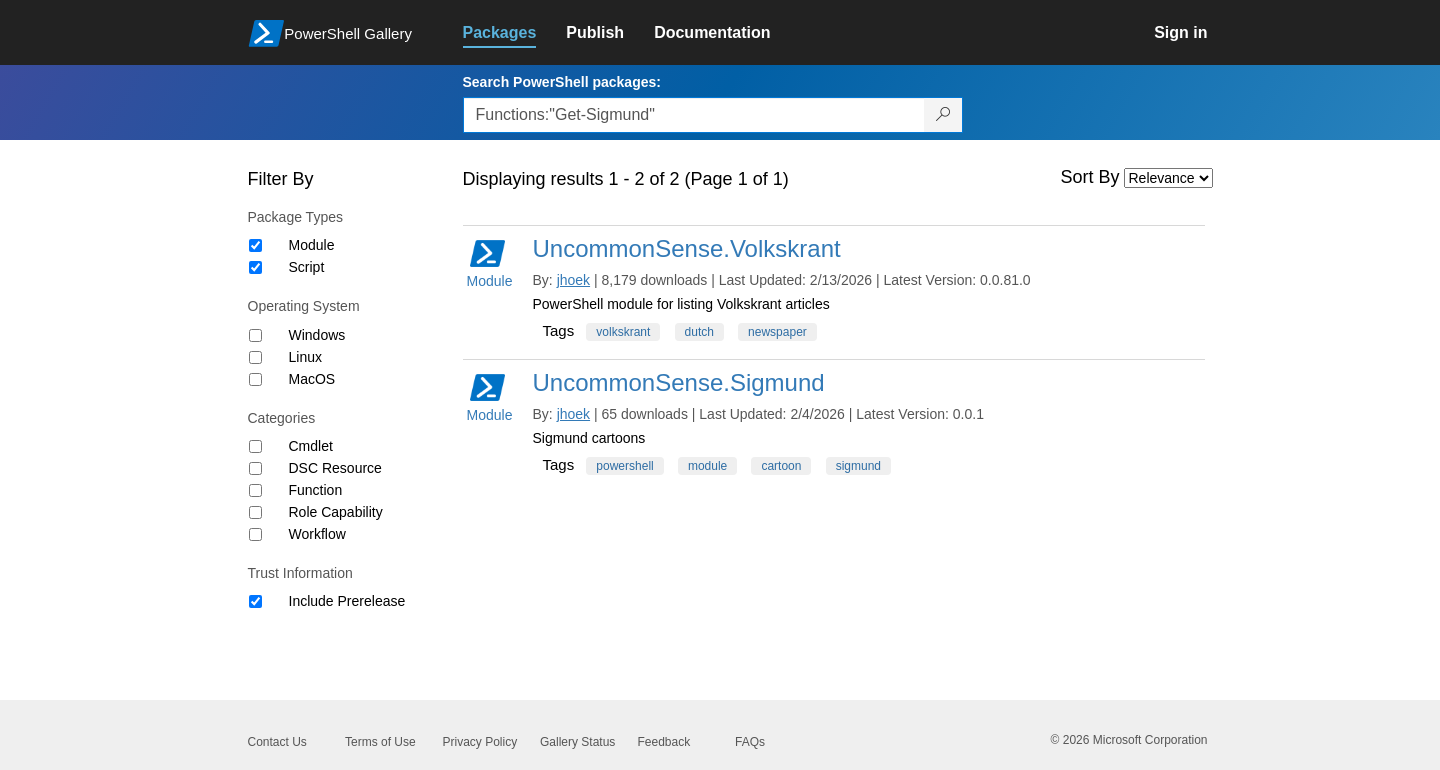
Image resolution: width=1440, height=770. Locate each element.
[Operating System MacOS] (255, 379)
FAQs (750, 742)
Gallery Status (577, 742)
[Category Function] (255, 490)
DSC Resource (335, 468)
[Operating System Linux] (255, 357)
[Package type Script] (255, 267)
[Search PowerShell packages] (943, 115)
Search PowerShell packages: (562, 82)
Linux (305, 357)
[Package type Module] (255, 245)
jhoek (573, 280)
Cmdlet (311, 446)
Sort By (1090, 177)
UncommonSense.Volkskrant (687, 248)
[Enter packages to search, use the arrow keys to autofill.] (694, 115)
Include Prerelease (347, 601)
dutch (699, 332)
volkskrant (623, 332)
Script (307, 267)
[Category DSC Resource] (255, 468)
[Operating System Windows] (255, 335)
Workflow (317, 534)
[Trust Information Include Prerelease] (255, 601)
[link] (515, 33)
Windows (317, 335)
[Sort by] (1168, 178)
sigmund (858, 466)
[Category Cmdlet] (255, 446)
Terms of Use (380, 742)
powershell (624, 466)
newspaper (777, 332)
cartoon (781, 466)
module (707, 466)
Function (316, 490)
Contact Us (277, 742)
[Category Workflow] (255, 534)
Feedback (664, 742)
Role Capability (336, 512)
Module (312, 245)
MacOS (312, 379)
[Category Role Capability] (255, 512)
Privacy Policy (480, 742)
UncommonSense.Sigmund (679, 382)
